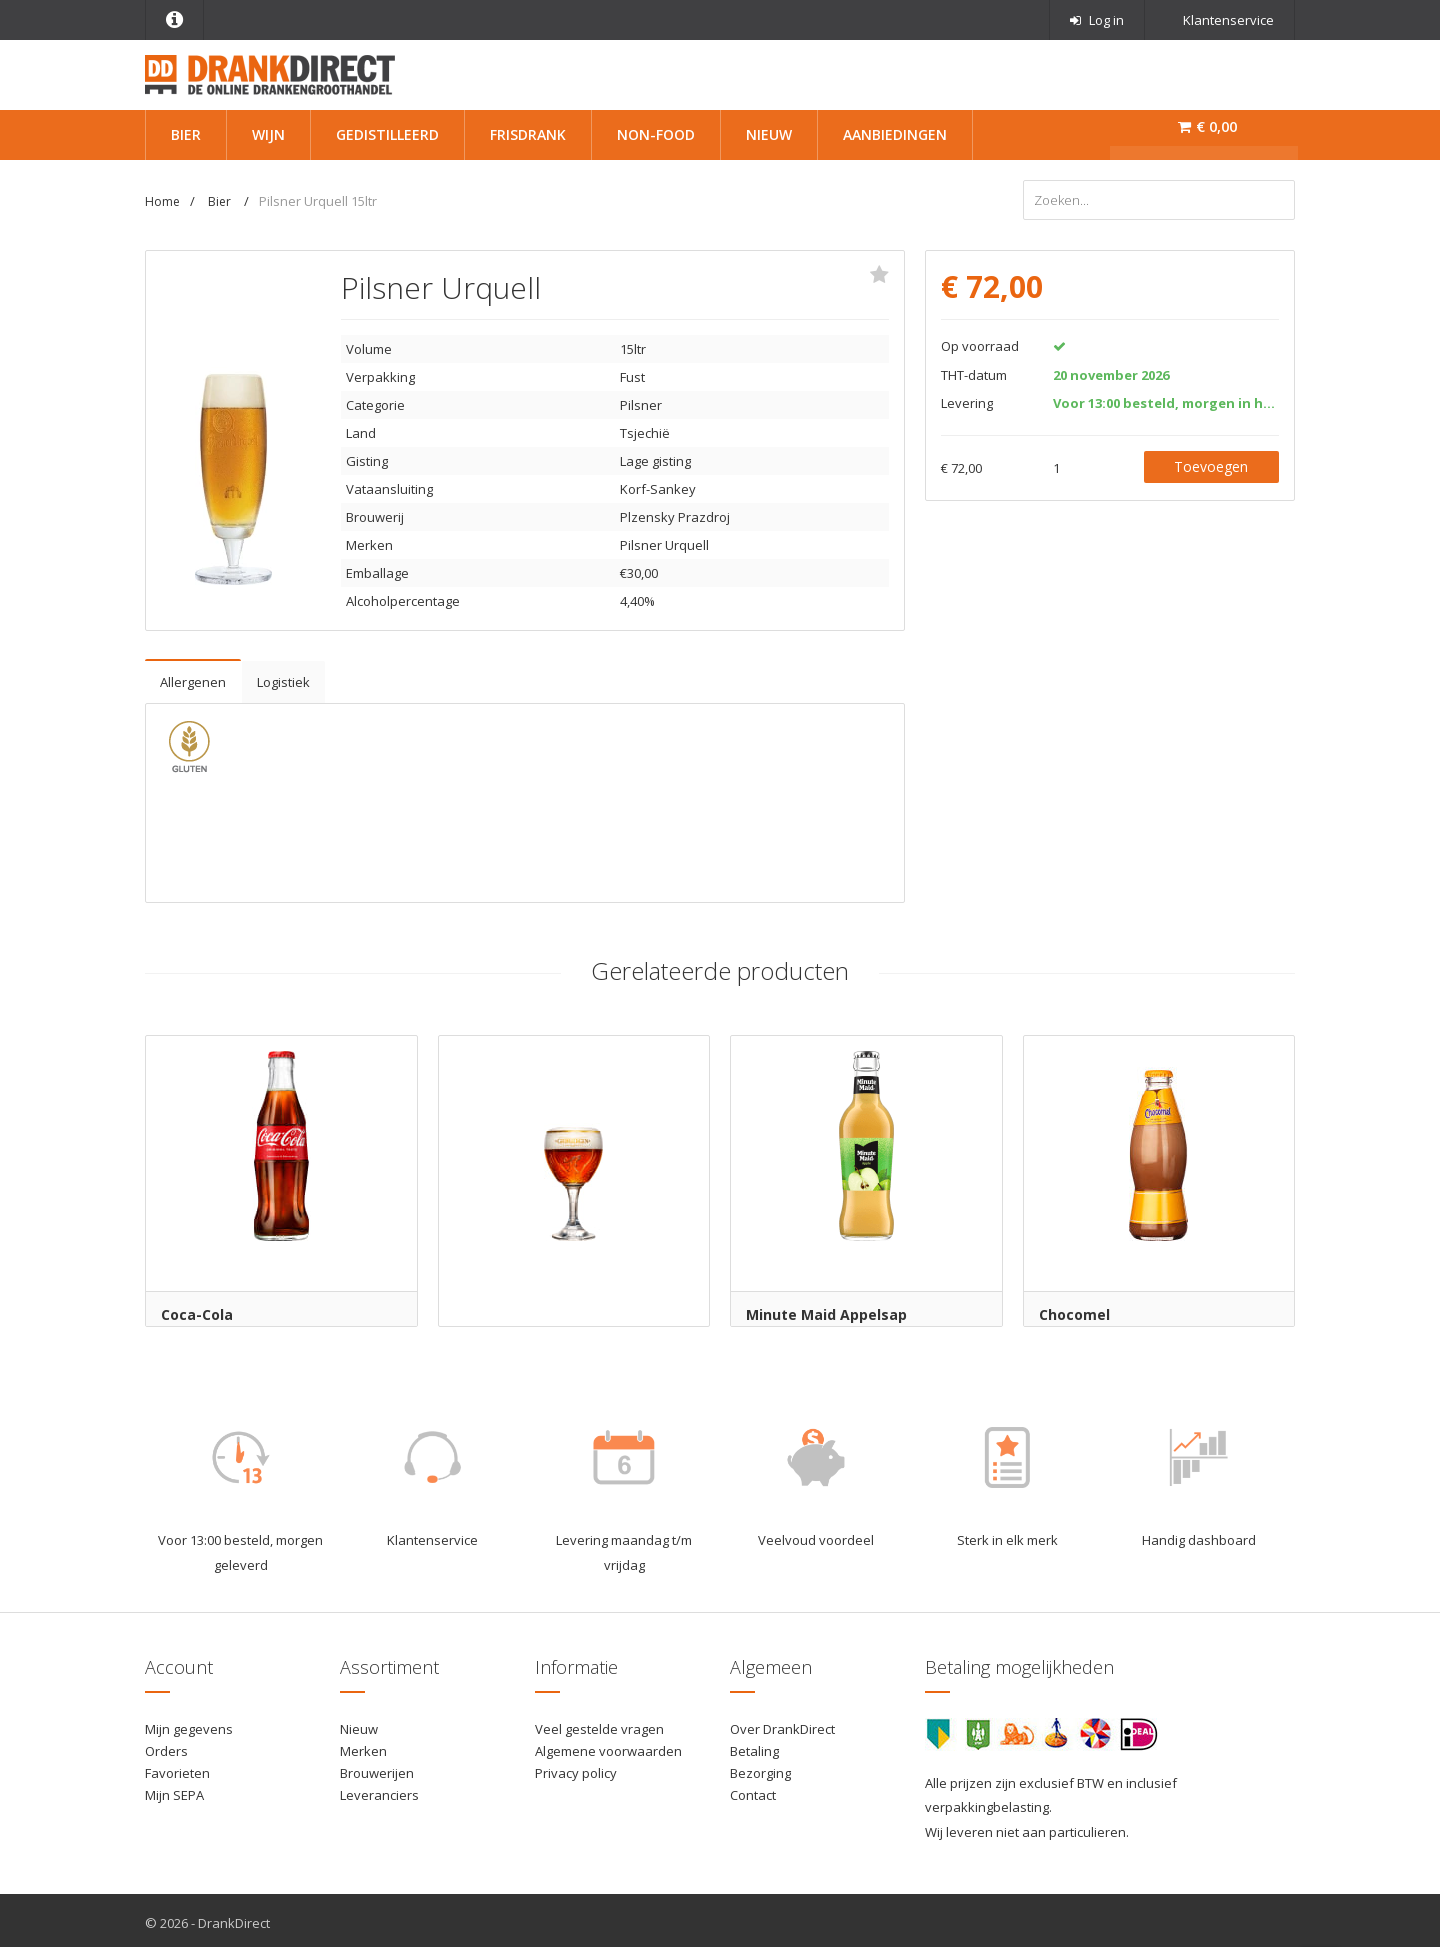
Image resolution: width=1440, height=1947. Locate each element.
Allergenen (193, 677)
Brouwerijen (377, 1768)
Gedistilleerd (387, 134)
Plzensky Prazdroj (675, 512)
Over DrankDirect (782, 1724)
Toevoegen (1211, 461)
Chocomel (1074, 1309)
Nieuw (769, 134)
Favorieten (177, 1768)
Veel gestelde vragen (599, 1724)
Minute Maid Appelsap (826, 1309)
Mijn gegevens (189, 1724)
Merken (363, 1746)
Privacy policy (576, 1768)
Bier (186, 134)
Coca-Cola (197, 1309)
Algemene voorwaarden (608, 1746)
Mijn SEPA (174, 1790)
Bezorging (760, 1768)
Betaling (754, 1746)
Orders (166, 1746)
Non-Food (656, 134)
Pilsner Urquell (664, 540)
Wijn (268, 134)
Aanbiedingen (895, 134)
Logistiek (283, 677)
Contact (753, 1790)
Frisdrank (528, 134)
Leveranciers (379, 1790)
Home (162, 201)
